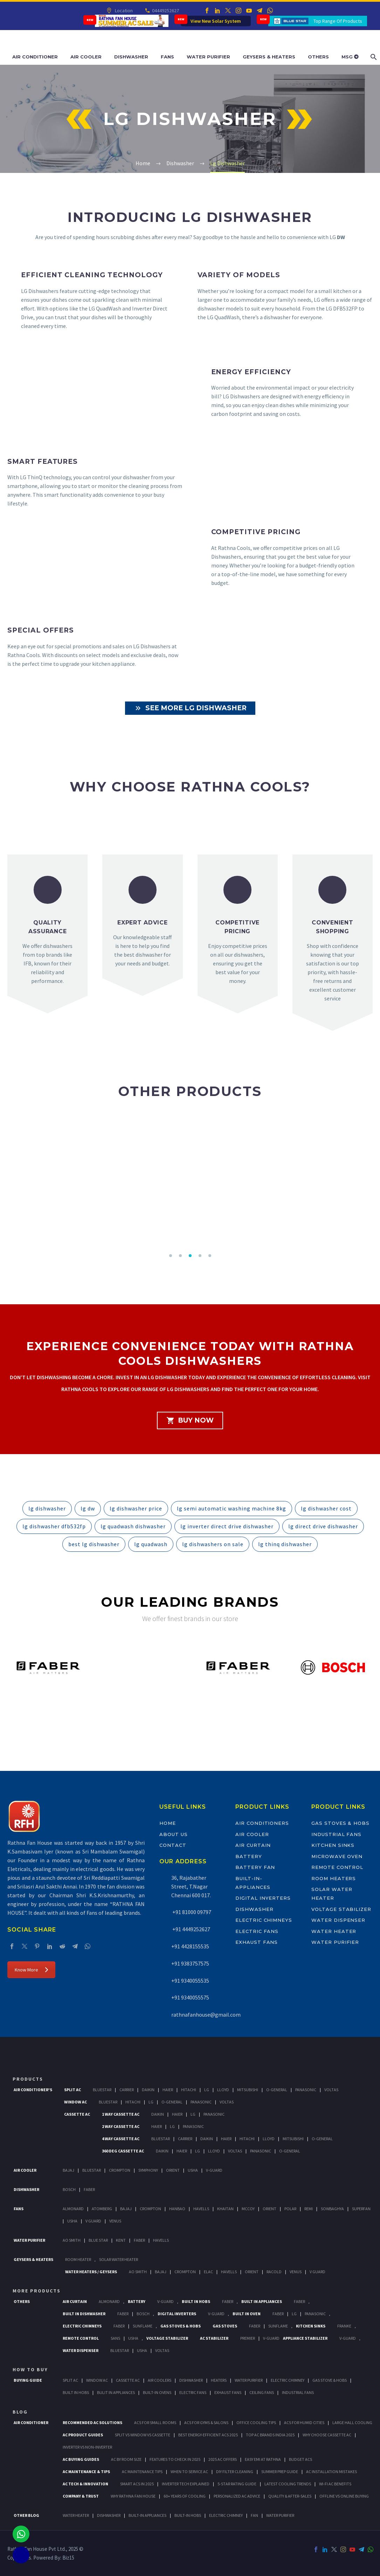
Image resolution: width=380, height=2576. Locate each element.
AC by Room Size (126, 2459)
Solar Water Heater (118, 2259)
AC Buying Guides (81, 2459)
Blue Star (98, 2240)
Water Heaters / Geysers (91, 2271)
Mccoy (248, 2208)
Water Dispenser (338, 1920)
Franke (344, 2326)
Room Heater (78, 2259)
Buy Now (190, 1420)
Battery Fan (255, 1867)
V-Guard (214, 2170)
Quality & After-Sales (289, 2496)
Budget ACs (300, 2459)
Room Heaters (333, 1878)
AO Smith (72, 2240)
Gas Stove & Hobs (329, 2380)
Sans (115, 2338)
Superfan (361, 2208)
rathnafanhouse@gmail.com (206, 2014)
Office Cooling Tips (256, 2422)
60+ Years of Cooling (185, 2496)
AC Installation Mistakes (331, 2471)
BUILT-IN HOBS (187, 2515)
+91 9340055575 (190, 1997)
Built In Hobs (196, 2301)
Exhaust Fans (256, 1942)
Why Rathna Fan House (133, 2496)
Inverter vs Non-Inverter (87, 2447)
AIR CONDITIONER (31, 2422)
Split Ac (72, 2089)
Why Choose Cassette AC (327, 2434)
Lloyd (223, 2089)
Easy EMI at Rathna (263, 2459)
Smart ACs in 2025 (137, 2483)
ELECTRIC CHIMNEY (226, 2515)
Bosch (69, 2189)
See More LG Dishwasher (190, 708)
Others (318, 57)
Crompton (119, 2170)
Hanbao (177, 2208)
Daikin (148, 2089)
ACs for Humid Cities (304, 2422)
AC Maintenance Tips (142, 2471)
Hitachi (188, 2089)
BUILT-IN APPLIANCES (147, 2515)
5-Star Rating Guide (236, 2483)
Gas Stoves (225, 2326)
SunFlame (142, 2326)
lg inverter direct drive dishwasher (227, 1526)
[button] (170, 1255)
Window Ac (75, 2101)
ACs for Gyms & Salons (206, 2422)
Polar (290, 2208)
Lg (206, 2089)
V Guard (93, 2221)
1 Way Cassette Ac (120, 2114)
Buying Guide (28, 2380)
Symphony (148, 2170)
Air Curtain (253, 1845)
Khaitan (225, 2208)
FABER (139, 2240)
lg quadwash (150, 1544)
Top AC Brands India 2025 (270, 2434)
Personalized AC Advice (237, 2496)
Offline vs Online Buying (344, 2496)
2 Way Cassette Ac (120, 2126)
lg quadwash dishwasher (133, 1526)
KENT (121, 2240)
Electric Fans (256, 1931)
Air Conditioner (35, 57)
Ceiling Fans (261, 2392)
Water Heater (333, 1931)
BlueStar (102, 2089)
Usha (193, 2170)
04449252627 (165, 10)
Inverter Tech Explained (185, 2483)
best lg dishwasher (93, 1544)
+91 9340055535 (190, 1980)
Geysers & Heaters (269, 57)
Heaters (219, 2380)
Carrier (126, 2089)
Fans (167, 57)
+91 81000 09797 (191, 1911)
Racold (274, 2271)
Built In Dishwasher (84, 2313)
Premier (247, 2338)
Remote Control (337, 1867)
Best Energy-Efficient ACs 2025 (208, 2434)
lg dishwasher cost (326, 1508)
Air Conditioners (262, 1823)
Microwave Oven (336, 1856)
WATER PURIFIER (280, 2515)
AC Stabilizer (214, 2338)
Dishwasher (131, 57)
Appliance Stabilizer (305, 2338)
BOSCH (143, 2313)
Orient (173, 2170)
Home (167, 1823)
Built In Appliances (261, 2301)
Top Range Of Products (337, 21)
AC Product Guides (83, 2434)
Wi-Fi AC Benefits (335, 2483)
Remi (308, 2208)
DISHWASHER (108, 2515)
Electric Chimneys (263, 1920)
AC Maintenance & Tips (86, 2471)
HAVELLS (161, 2240)
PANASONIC (315, 2313)
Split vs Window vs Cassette (142, 2434)
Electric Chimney (287, 2380)
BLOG (20, 2412)
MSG (350, 57)
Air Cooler (86, 57)
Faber (89, 2189)
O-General (276, 2089)
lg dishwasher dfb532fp (54, 1526)
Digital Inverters (263, 1898)
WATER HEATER (76, 2515)
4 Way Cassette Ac (120, 2138)
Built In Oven (247, 2313)
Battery (248, 1856)
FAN (254, 2515)
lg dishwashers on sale (212, 1544)
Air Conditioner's (33, 2089)
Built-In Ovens (157, 2392)
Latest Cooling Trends (287, 2483)
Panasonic (305, 2089)
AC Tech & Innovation (85, 2483)
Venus (115, 2221)
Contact (172, 1845)
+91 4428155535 (190, 1946)
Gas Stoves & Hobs (340, 1823)
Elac (208, 2271)
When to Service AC (189, 2471)
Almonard (73, 2208)
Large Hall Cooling (352, 2422)
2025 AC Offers (222, 2459)
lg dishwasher (47, 1508)
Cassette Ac (77, 2114)
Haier (168, 2089)
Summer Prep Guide (279, 2471)
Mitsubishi (247, 2089)
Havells (201, 2208)
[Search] (373, 57)
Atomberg (102, 2208)
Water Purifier (208, 57)
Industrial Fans (336, 1834)
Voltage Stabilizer (341, 1909)
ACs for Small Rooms (155, 2422)
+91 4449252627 (190, 1929)
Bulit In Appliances (116, 2392)
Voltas (331, 2089)
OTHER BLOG (26, 2515)
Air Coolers (159, 2380)
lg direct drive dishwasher (323, 1526)
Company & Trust (81, 2496)
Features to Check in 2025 (175, 2459)
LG (294, 2313)
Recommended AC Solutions (92, 2422)
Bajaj (68, 2170)
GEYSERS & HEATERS (33, 2259)
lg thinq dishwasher (285, 1544)
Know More (31, 1970)
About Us (173, 1834)
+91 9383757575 (190, 1963)
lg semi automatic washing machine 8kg (231, 1508)
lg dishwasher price (136, 1508)
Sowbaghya (332, 2208)
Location (123, 10)
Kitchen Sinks (332, 1845)
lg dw (88, 1508)
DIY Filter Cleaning (234, 2471)
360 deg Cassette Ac (123, 2150)
